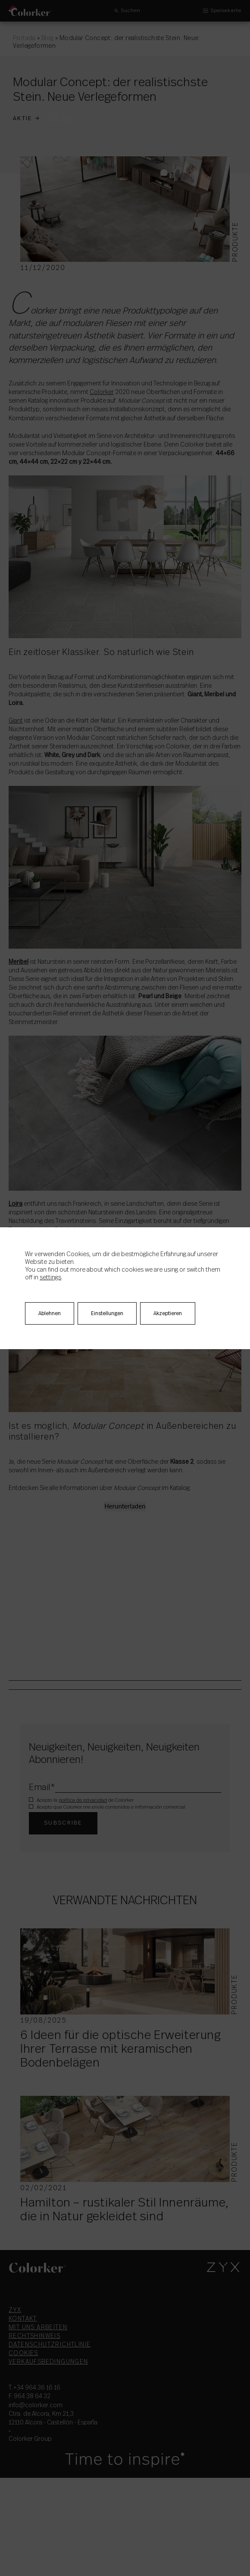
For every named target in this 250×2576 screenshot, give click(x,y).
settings (50, 1278)
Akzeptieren (167, 1313)
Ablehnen (49, 1313)
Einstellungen (107, 1313)
